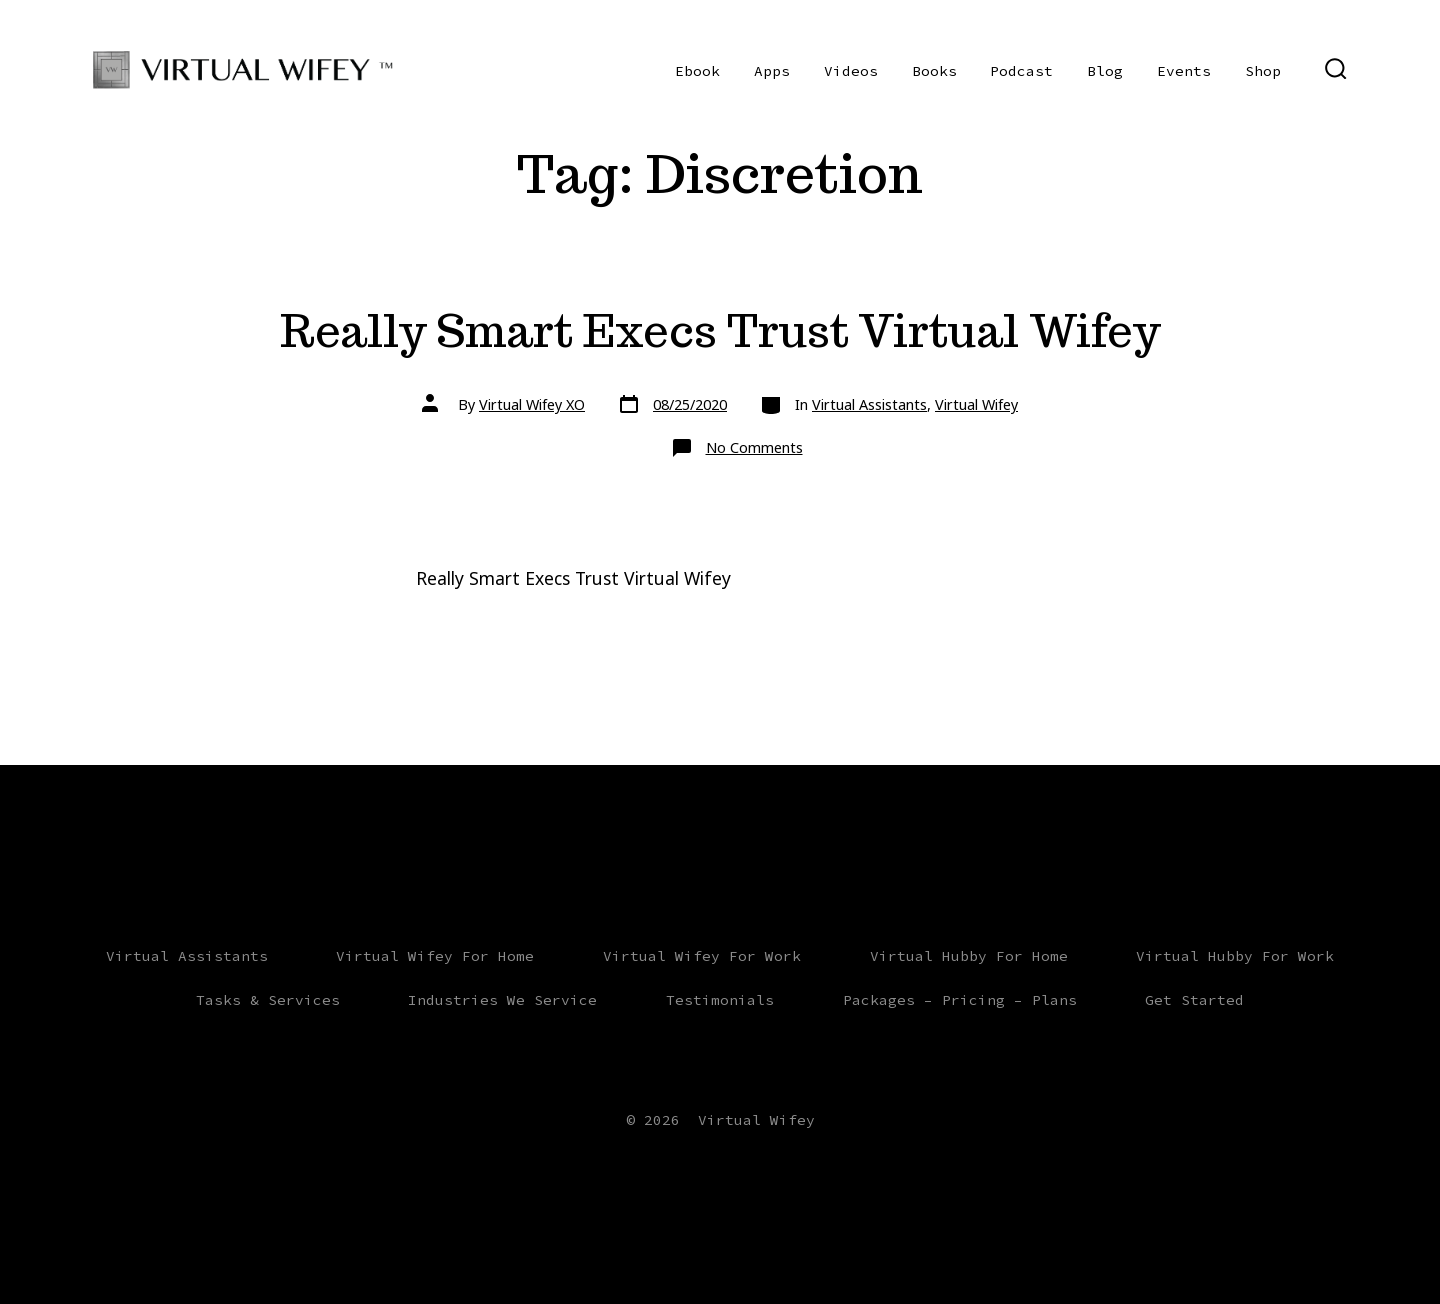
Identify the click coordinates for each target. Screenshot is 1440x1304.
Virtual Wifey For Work (702, 956)
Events (1184, 71)
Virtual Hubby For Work (1235, 956)
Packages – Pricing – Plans (960, 1000)
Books (934, 71)
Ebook (697, 71)
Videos (851, 71)
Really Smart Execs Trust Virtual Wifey (720, 330)
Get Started (1194, 1000)
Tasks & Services (268, 1000)
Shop (1263, 71)
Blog (1105, 71)
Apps (772, 71)
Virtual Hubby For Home (969, 956)
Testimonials (720, 1000)
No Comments (754, 447)
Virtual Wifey (976, 404)
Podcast (1021, 71)
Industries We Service (502, 1000)
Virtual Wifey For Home (435, 956)
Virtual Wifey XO (532, 404)
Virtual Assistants (869, 404)
